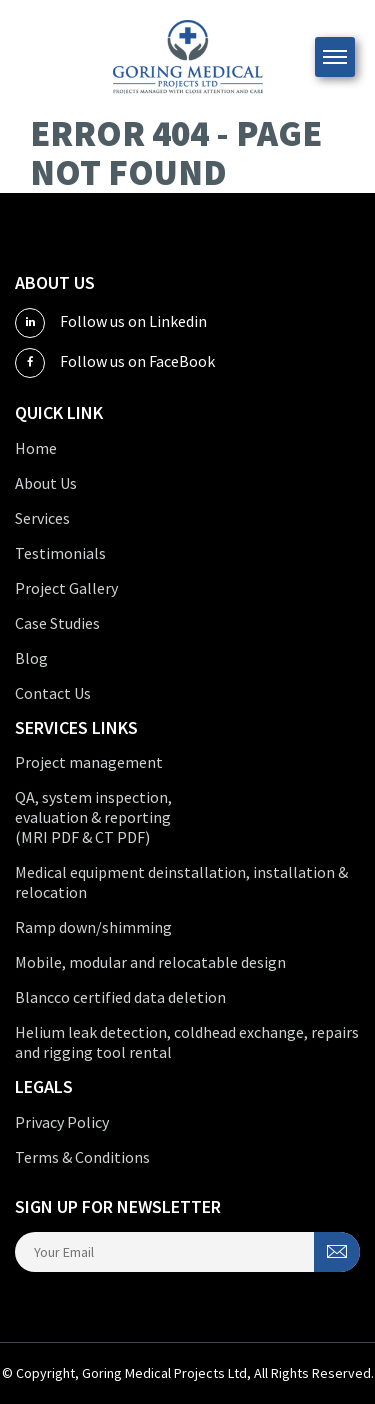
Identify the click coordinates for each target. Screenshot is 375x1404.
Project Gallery (66, 588)
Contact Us (53, 693)
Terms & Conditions (82, 1157)
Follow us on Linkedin (111, 323)
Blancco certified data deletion (120, 997)
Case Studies (57, 623)
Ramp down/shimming (93, 927)
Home (36, 448)
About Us (46, 483)
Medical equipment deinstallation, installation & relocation (181, 882)
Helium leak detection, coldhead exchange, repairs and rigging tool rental (187, 1042)
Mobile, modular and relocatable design (150, 962)
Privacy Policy (62, 1122)
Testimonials (60, 553)
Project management (89, 762)
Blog (31, 658)
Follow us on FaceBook (115, 363)
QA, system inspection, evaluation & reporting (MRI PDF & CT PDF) (93, 817)
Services (42, 518)
